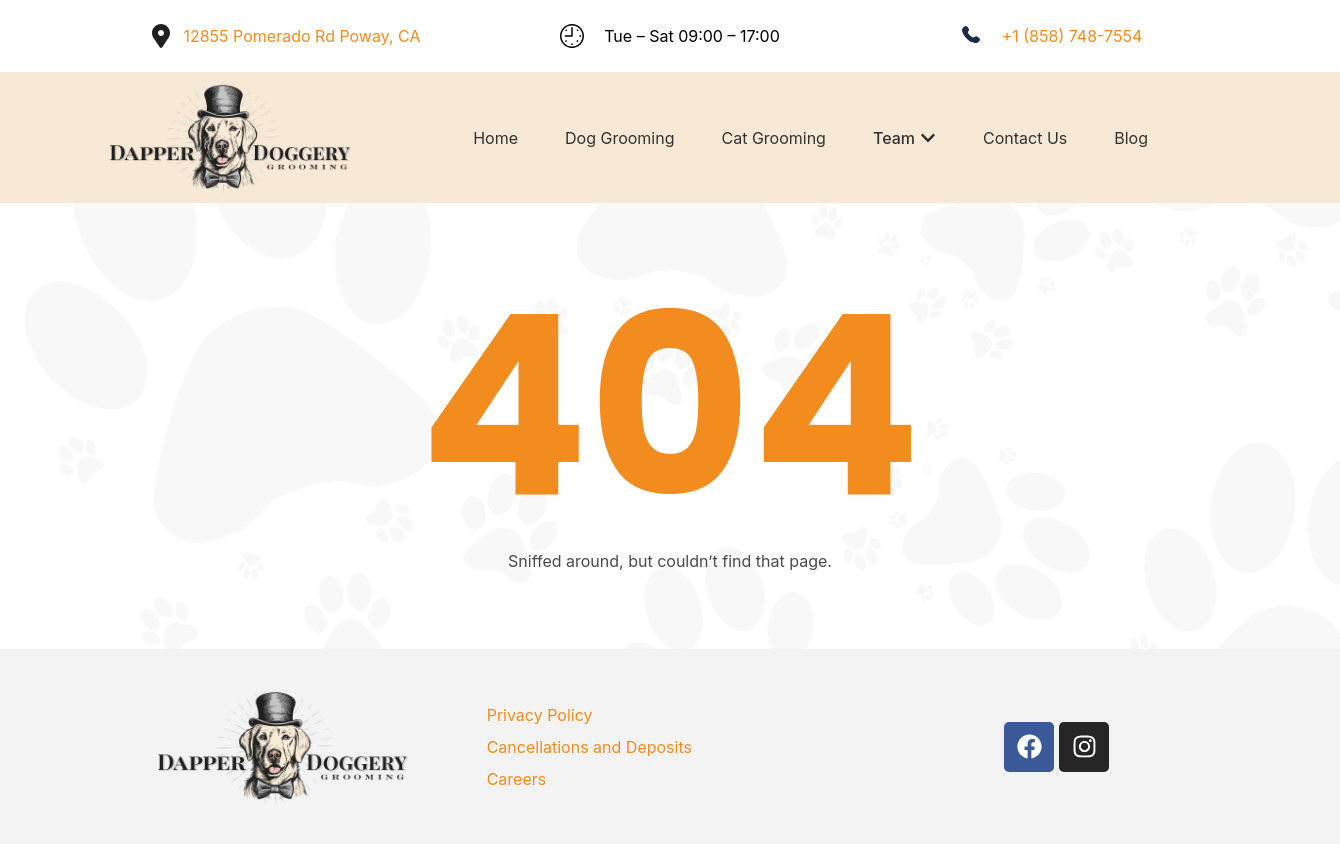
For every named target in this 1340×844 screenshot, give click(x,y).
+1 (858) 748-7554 (1072, 36)
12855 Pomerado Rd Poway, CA (301, 36)
